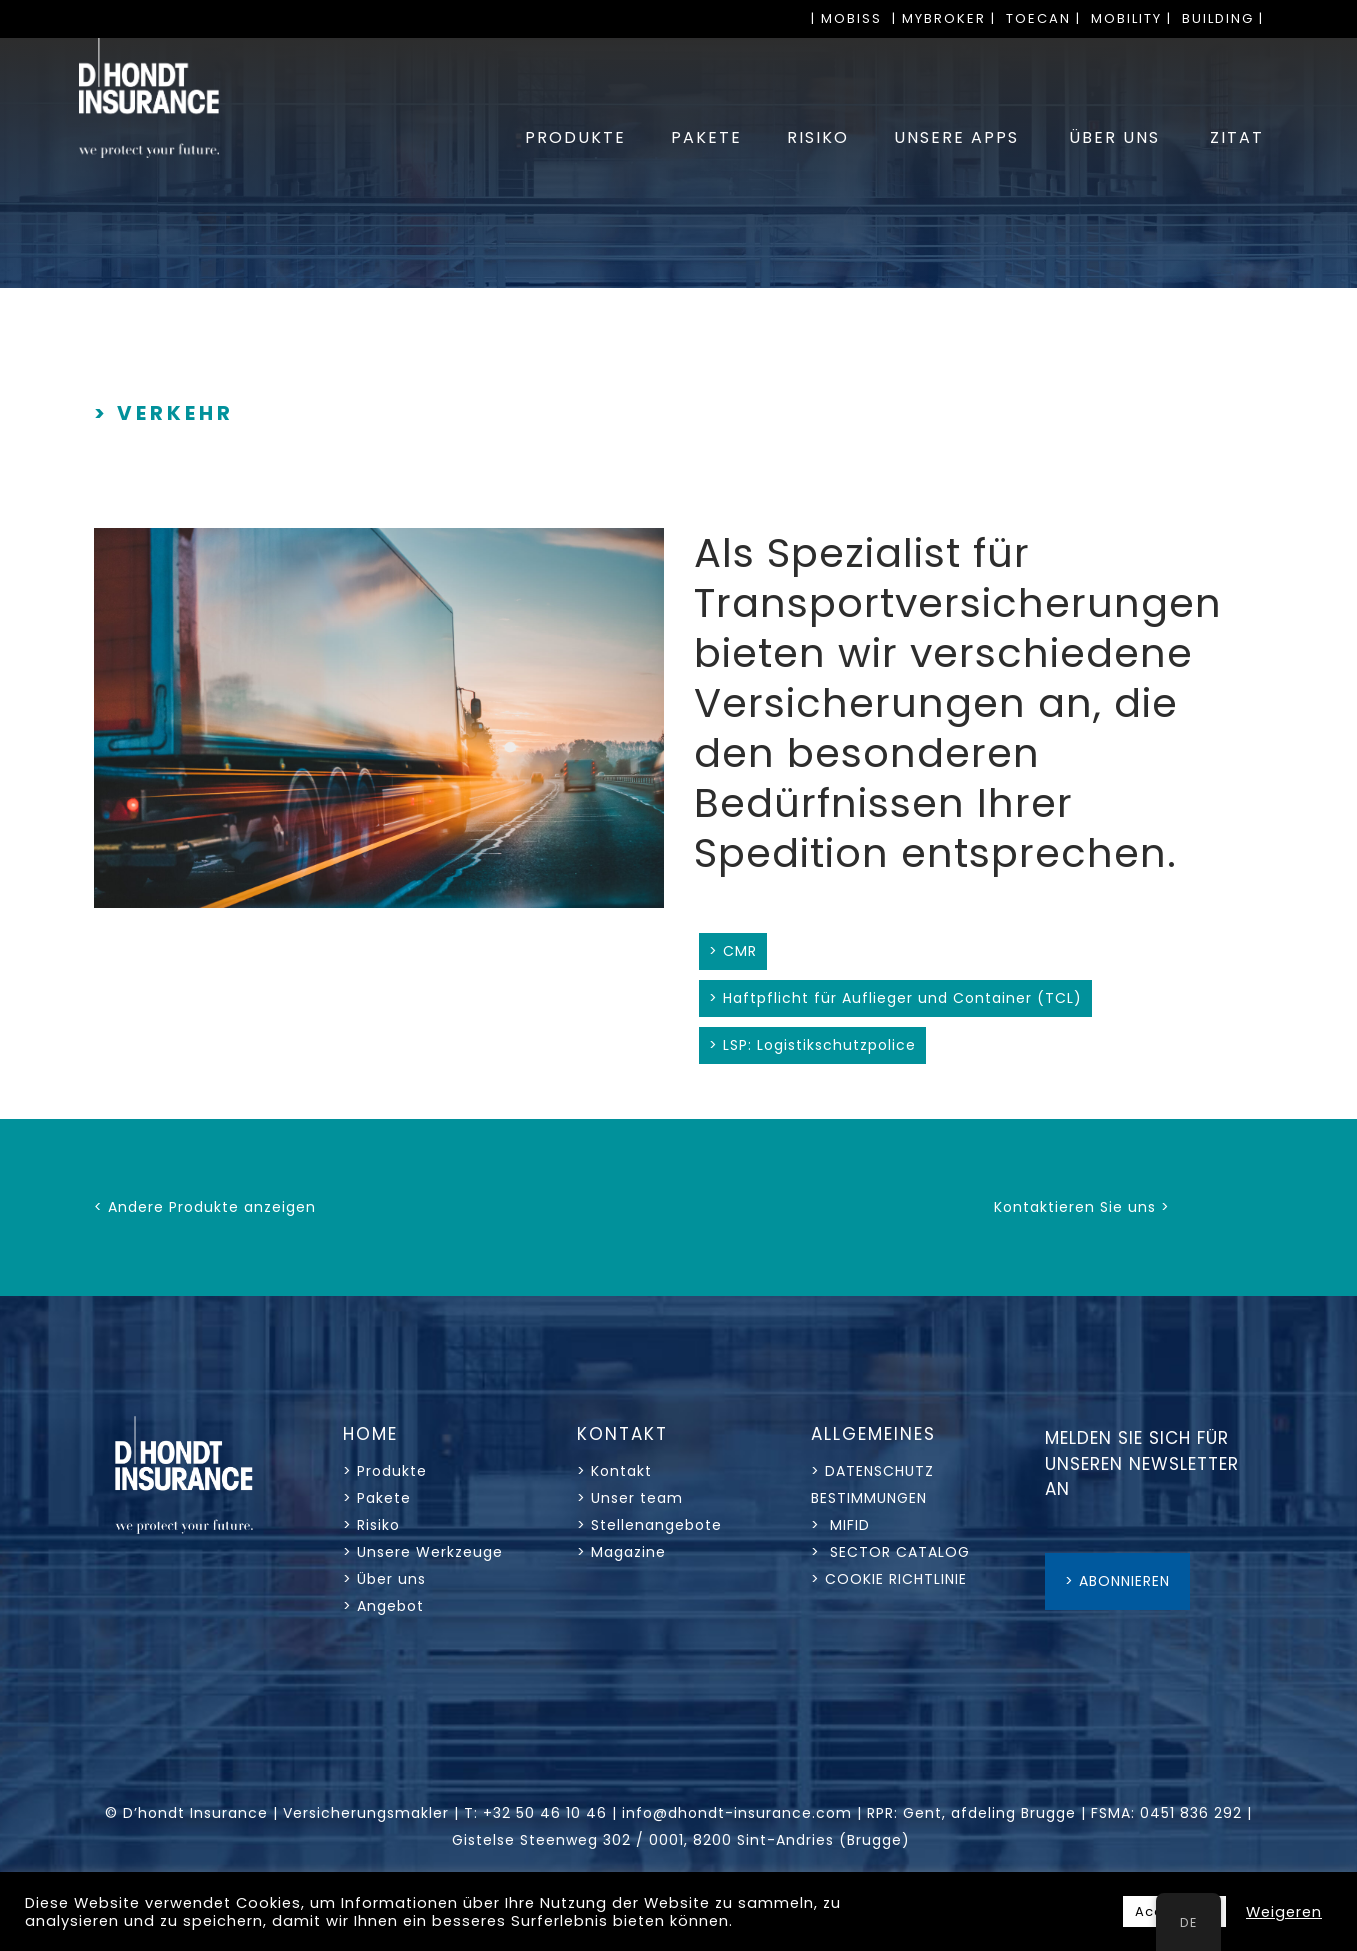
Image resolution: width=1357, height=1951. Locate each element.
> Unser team (630, 1498)
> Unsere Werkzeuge (423, 1552)
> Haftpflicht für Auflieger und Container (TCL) (895, 998)
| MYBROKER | (944, 18)
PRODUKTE (575, 137)
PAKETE (706, 137)
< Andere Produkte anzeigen (205, 1207)
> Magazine (621, 1552)
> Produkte (385, 1471)
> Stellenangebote (649, 1525)
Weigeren (1284, 1912)
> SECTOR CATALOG (890, 1552)
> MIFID (840, 1525)
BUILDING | (1223, 18)
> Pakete (377, 1498)
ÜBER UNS (1114, 137)
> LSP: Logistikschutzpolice (812, 1045)
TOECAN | (1043, 18)
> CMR (733, 951)
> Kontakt (617, 1471)
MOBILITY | (1131, 18)
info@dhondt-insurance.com (737, 1813)
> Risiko (371, 1525)
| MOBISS (846, 18)
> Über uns (384, 1579)
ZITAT (1237, 137)
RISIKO (818, 137)
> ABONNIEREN (1117, 1581)
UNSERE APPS (956, 137)
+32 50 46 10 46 (545, 1813)
